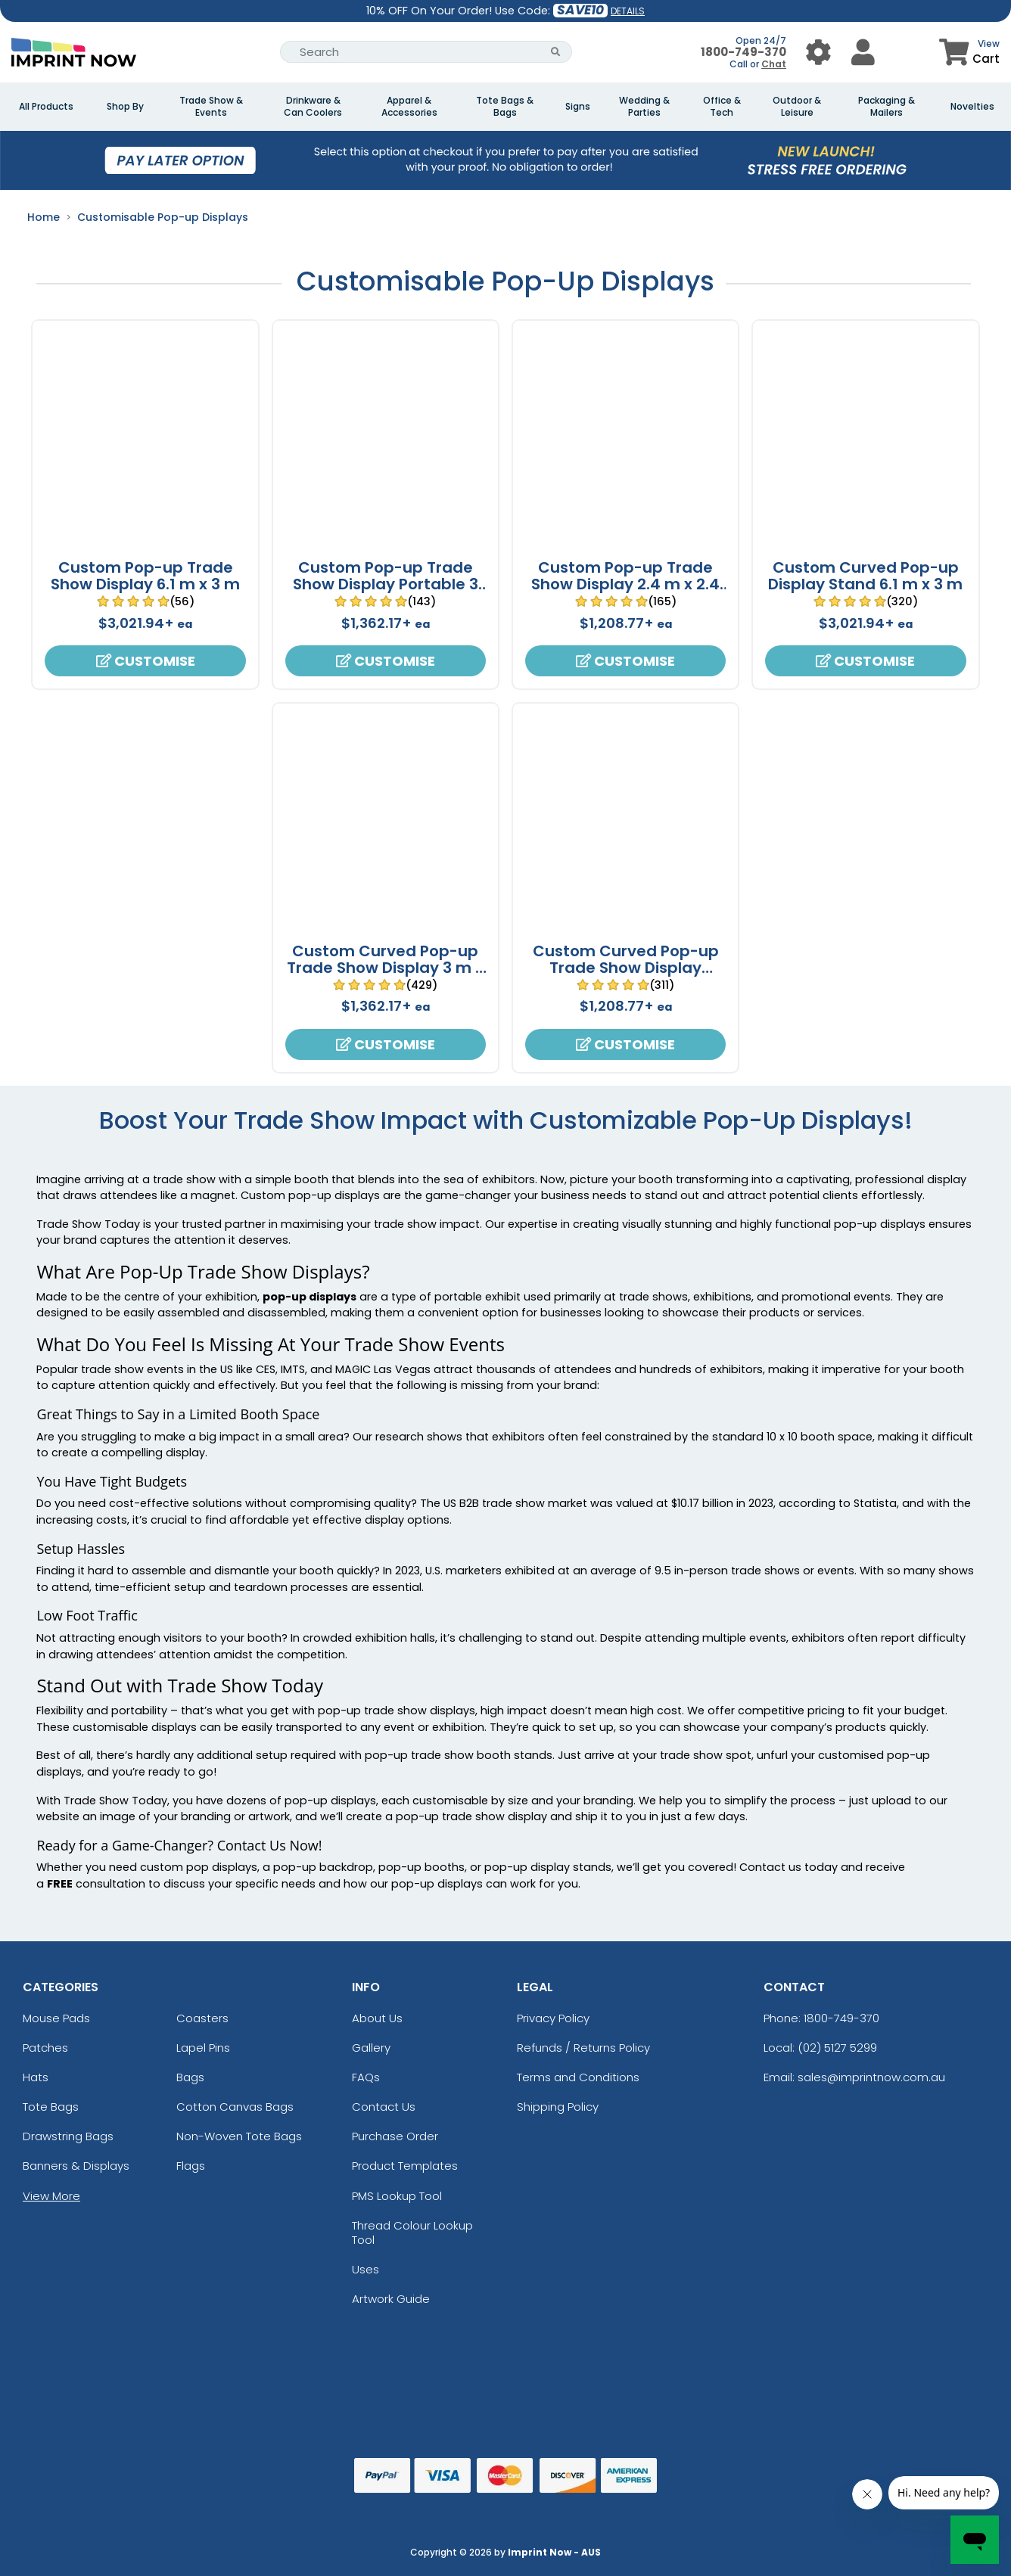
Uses (365, 2269)
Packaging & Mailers (886, 107)
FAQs (366, 2077)
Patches (45, 2048)
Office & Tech (722, 107)
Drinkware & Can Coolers (313, 107)
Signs (577, 107)
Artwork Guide (391, 2299)
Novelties (972, 107)
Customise (145, 660)
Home (43, 217)
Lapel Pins (203, 2048)
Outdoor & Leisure (797, 107)
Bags (190, 2077)
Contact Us (383, 2107)
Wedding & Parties (644, 107)
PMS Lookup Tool (397, 2196)
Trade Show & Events (211, 107)
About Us (377, 2018)
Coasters (202, 2018)
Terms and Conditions (578, 2077)
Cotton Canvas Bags (235, 2107)
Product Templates (405, 2166)
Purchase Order (395, 2136)
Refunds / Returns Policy (583, 2048)
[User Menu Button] (818, 52)
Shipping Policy (558, 2107)
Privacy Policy (553, 2018)
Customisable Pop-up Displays (162, 217)
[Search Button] (556, 52)
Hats (35, 2077)
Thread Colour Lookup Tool (412, 2232)
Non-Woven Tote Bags (239, 2136)
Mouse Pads (56, 2018)
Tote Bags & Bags (504, 107)
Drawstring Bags (68, 2136)
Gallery (371, 2048)
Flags (190, 2166)
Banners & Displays (76, 2166)
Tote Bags (51, 2107)
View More (51, 2196)
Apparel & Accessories (409, 107)
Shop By (125, 107)
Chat (773, 63)
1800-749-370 (743, 52)
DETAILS (628, 11)
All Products (46, 107)
